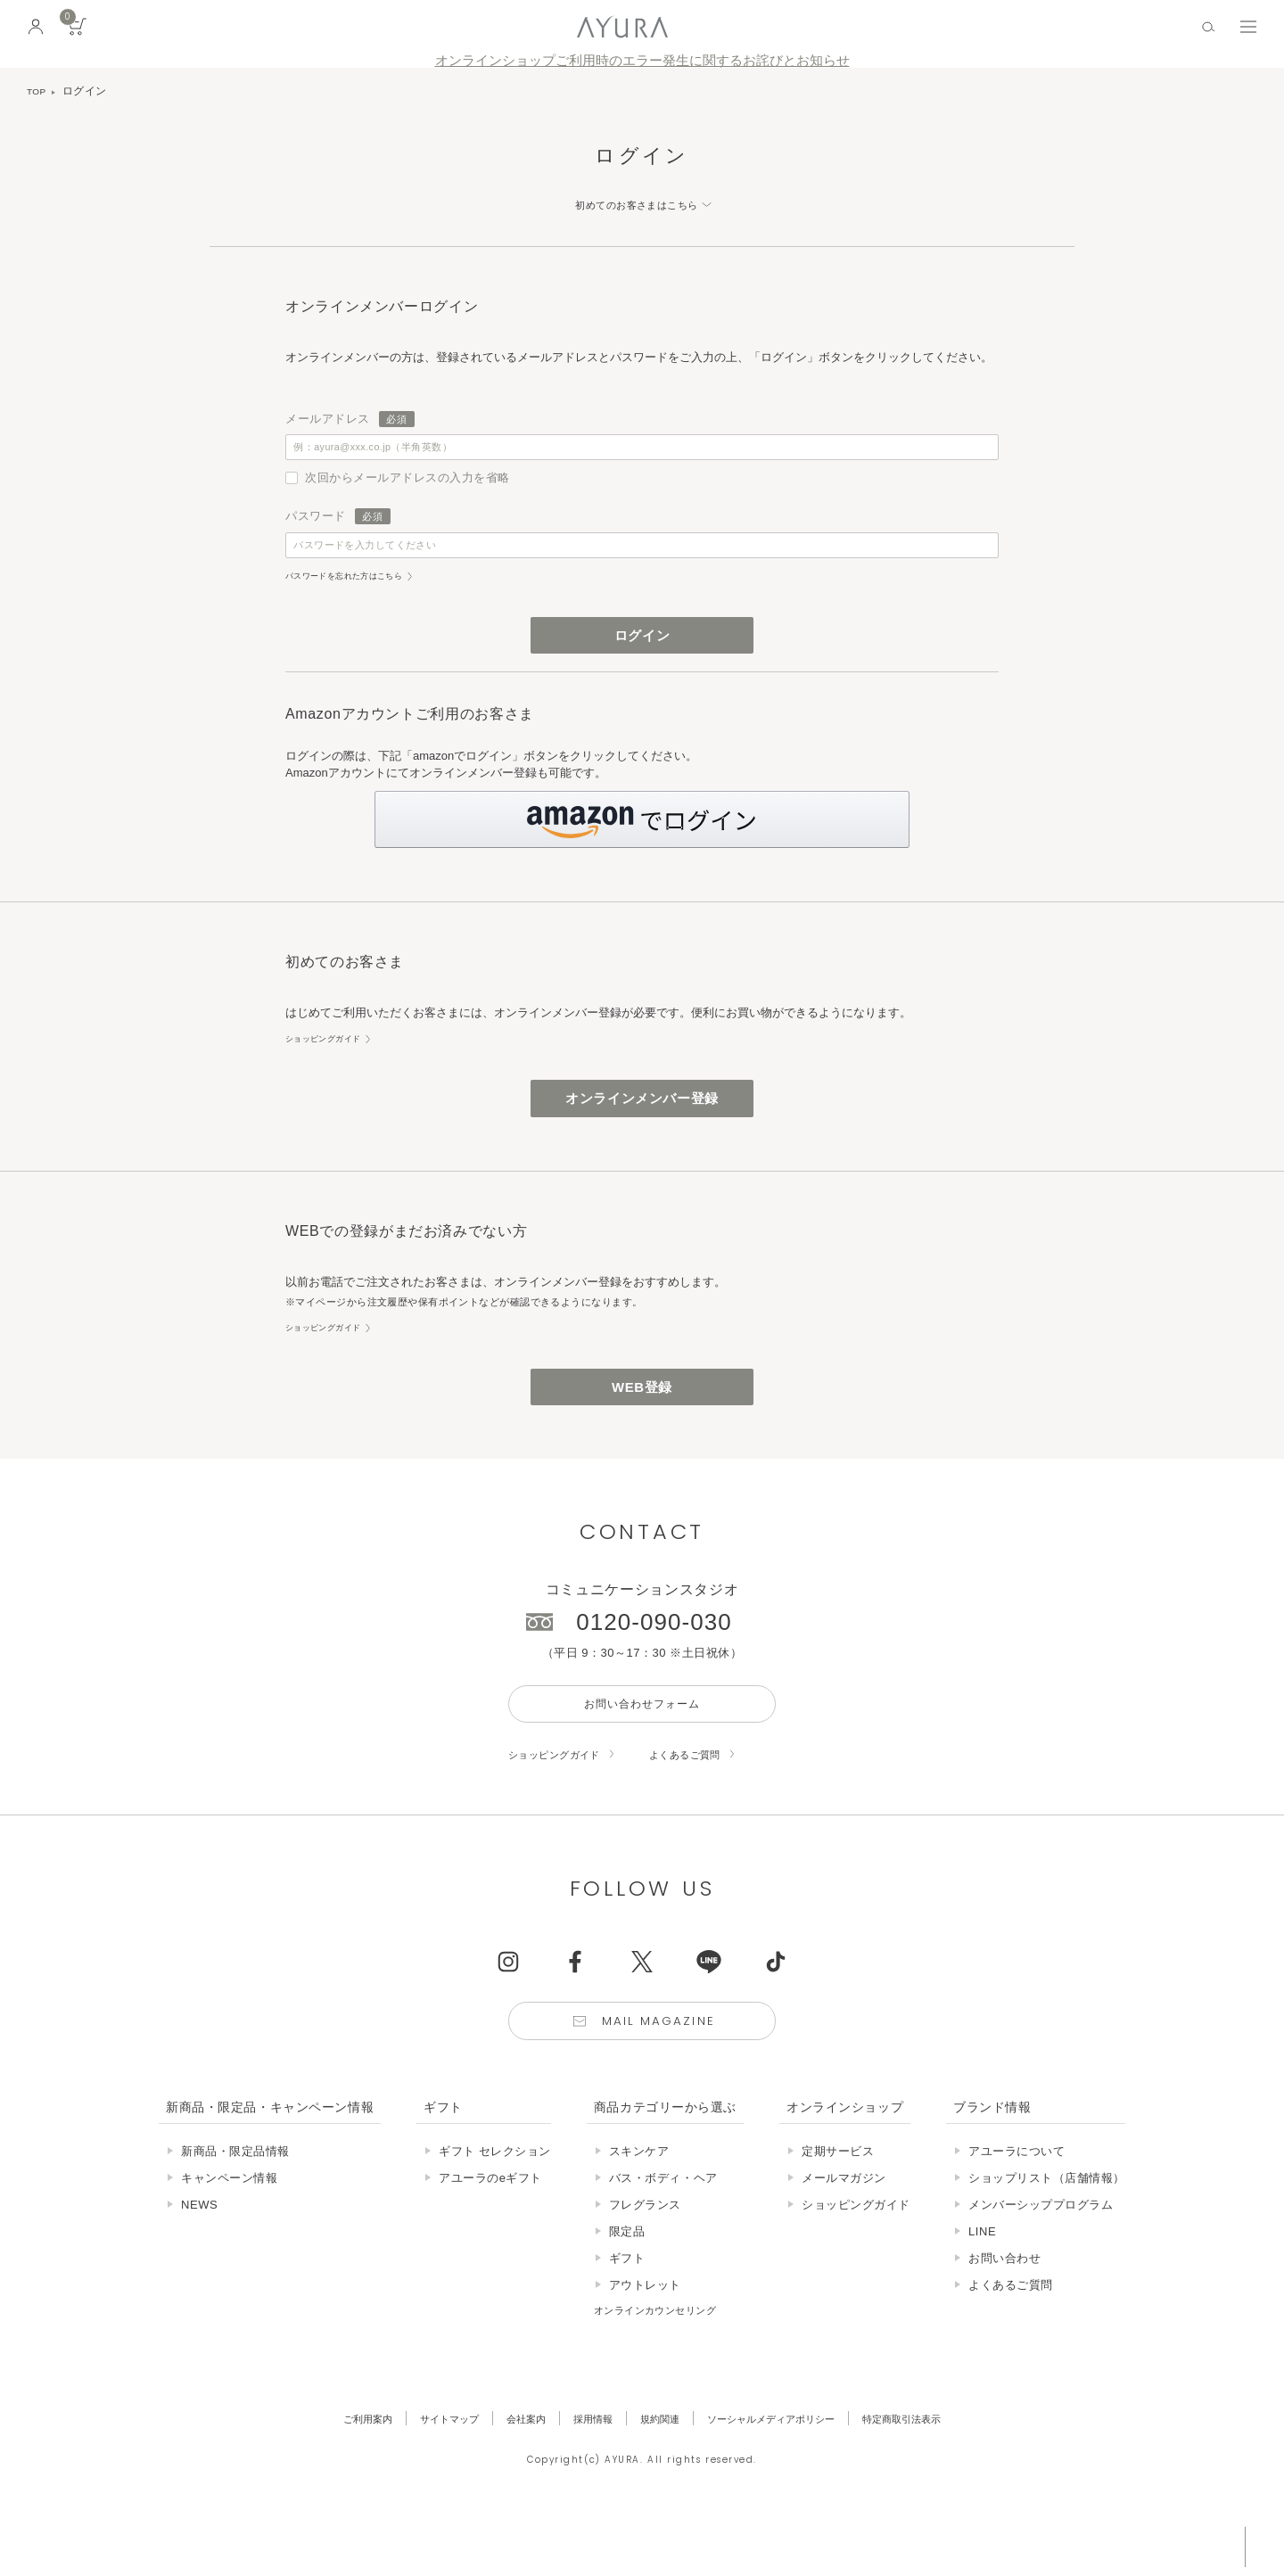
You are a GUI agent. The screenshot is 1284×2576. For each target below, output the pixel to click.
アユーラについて (1016, 2209)
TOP (38, 91)
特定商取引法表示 (933, 2476)
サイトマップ (424, 2476)
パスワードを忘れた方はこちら (356, 596)
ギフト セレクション (495, 2209)
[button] (642, 847)
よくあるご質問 (708, 1805)
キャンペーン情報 (229, 2236)
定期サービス (838, 2209)
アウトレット (645, 2343)
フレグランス (645, 2262)
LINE (982, 2289)
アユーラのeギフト (490, 2236)
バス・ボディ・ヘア (663, 2236)
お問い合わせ (1004, 2316)
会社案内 (510, 2476)
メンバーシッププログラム (1040, 2262)
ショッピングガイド (331, 1067)
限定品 (627, 2289)
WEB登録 (642, 1427)
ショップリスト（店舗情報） (1046, 2236)
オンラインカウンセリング (666, 2367)
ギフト (627, 2316)
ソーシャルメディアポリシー (784, 2476)
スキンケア (639, 2209)
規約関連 (658, 2476)
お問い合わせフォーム (641, 1751)
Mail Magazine (661, 2076)
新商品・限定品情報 (235, 2209)
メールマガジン (844, 2236)
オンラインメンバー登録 (642, 1131)
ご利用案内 (333, 2476)
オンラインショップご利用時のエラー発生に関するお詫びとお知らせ (642, 60)
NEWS (199, 2262)
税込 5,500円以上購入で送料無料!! (1104, 2545)
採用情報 (584, 2476)
